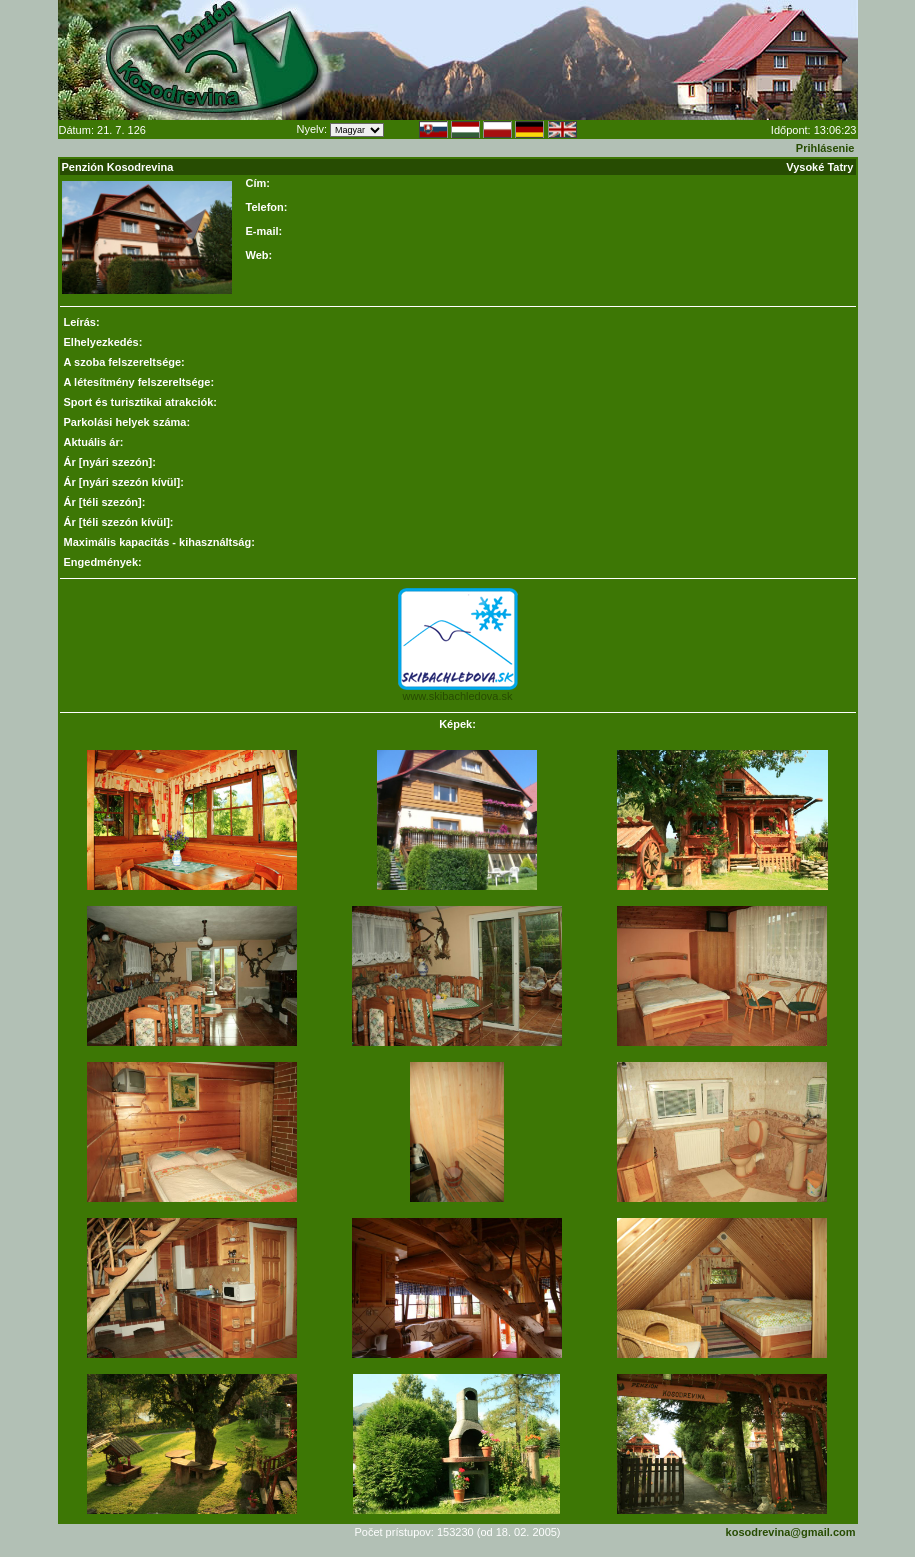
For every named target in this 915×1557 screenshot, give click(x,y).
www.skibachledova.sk (457, 696)
